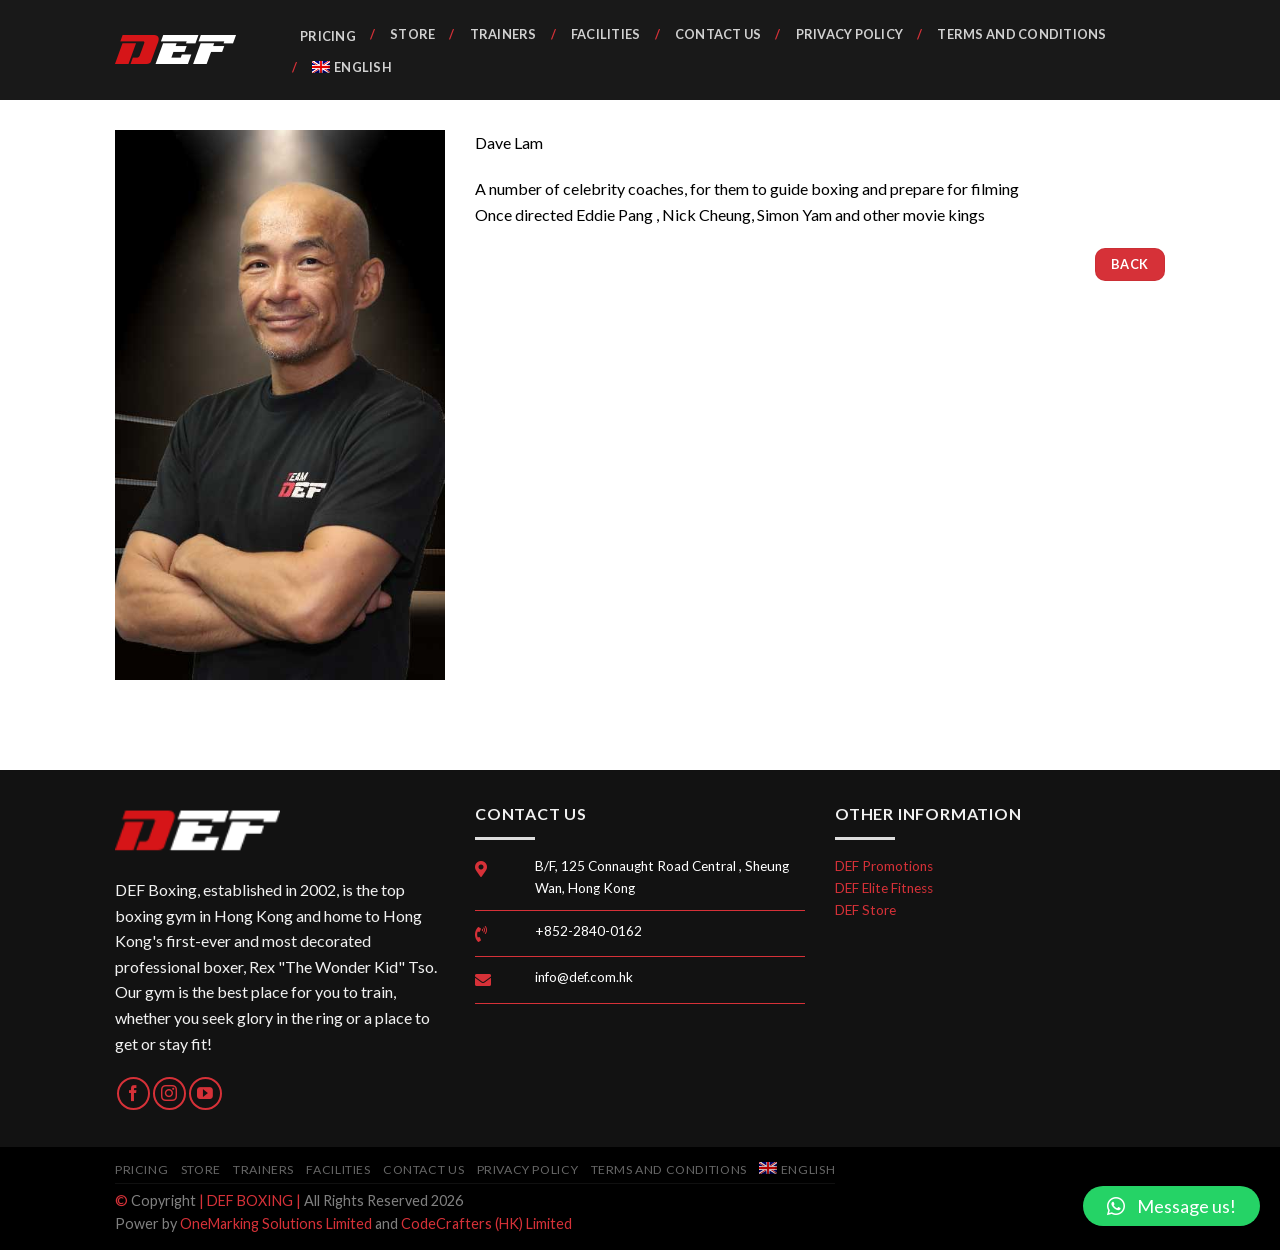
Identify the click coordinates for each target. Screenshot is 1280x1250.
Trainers (503, 34)
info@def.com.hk (584, 977)
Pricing (328, 36)
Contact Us (718, 34)
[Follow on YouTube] (205, 1093)
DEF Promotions (884, 866)
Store (412, 34)
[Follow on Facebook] (133, 1093)
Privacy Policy (850, 34)
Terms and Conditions (1021, 34)
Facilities (606, 34)
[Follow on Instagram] (169, 1093)
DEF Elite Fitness (884, 888)
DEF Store (865, 910)
